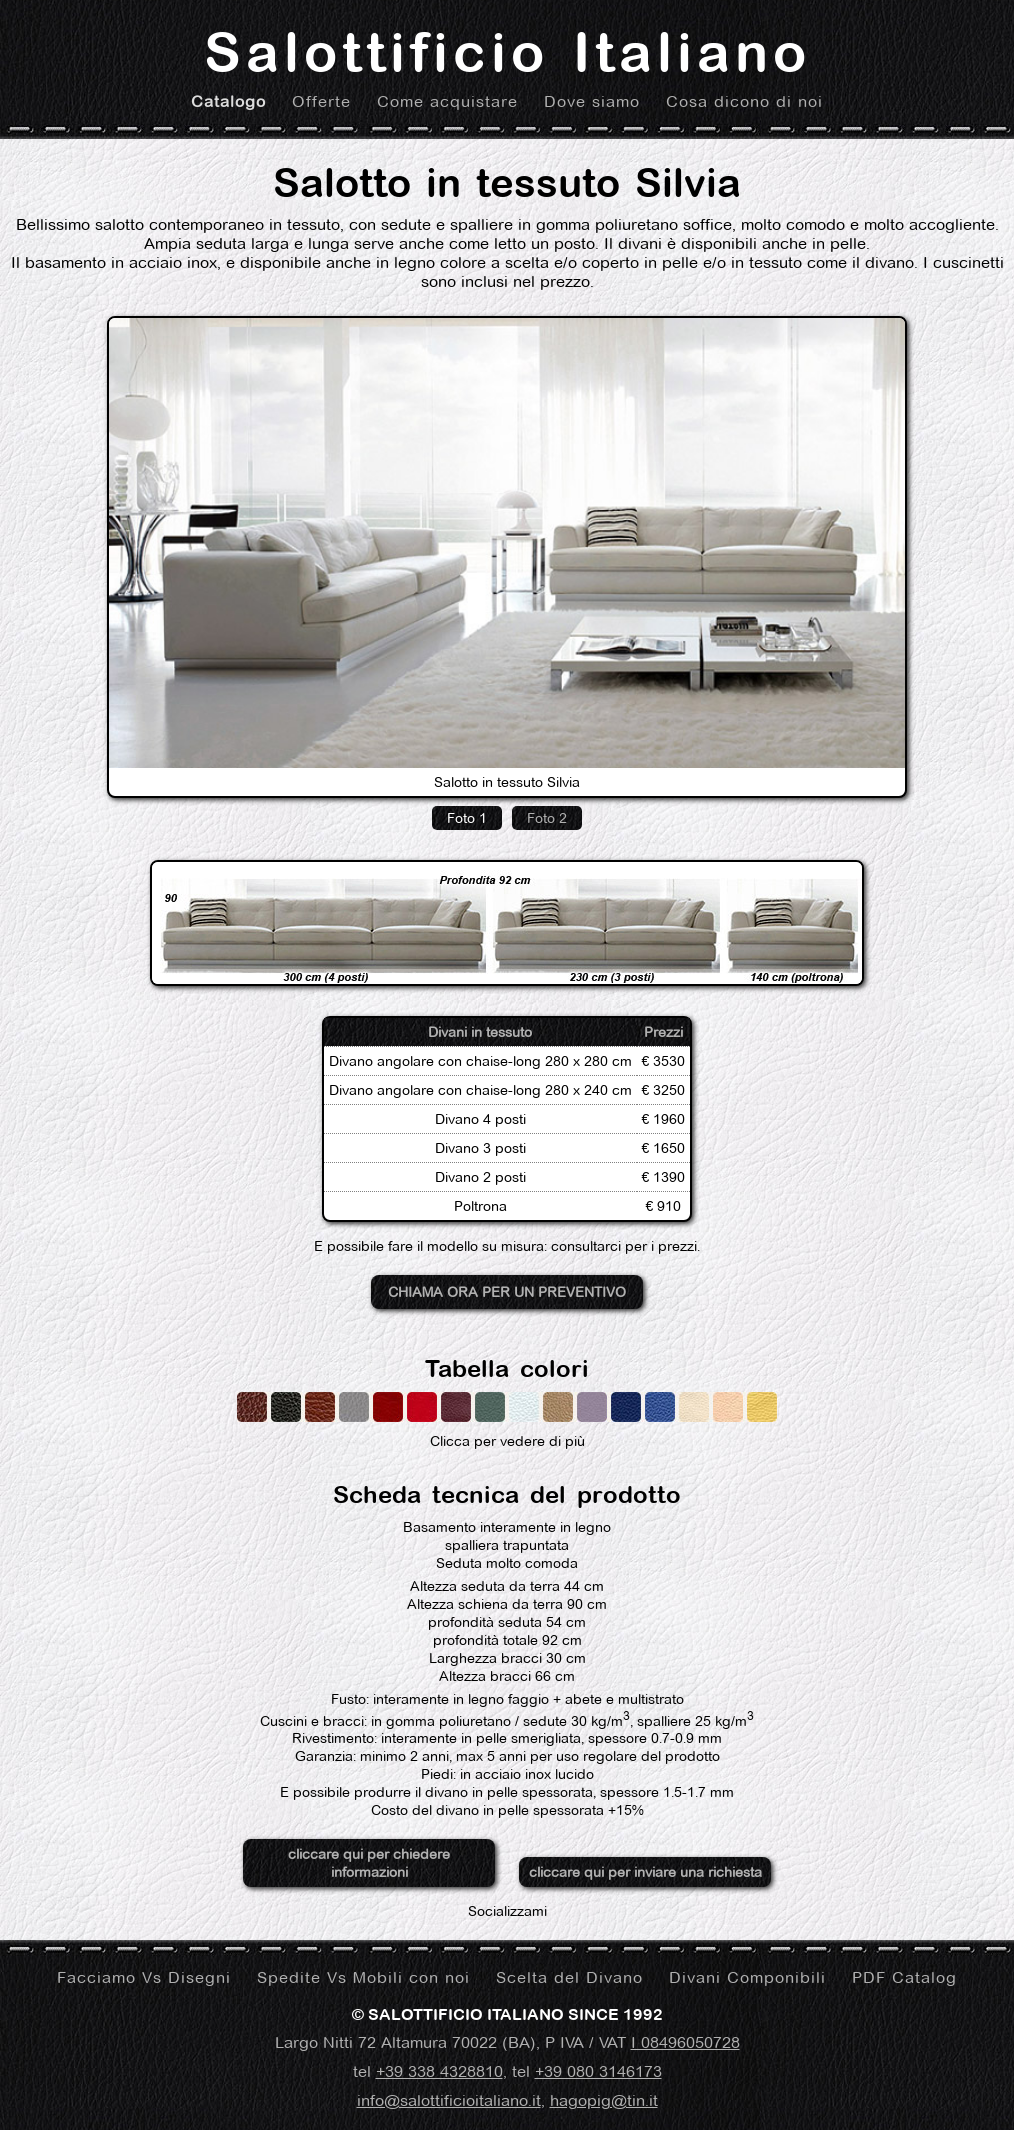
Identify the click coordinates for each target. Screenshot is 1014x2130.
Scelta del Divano (569, 1977)
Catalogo (228, 101)
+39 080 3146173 (598, 2071)
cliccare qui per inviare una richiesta (645, 1872)
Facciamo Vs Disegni (144, 1977)
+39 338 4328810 (439, 2071)
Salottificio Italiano (507, 52)
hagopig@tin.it (604, 2100)
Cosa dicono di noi (744, 101)
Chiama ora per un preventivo (507, 1292)
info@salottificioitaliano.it (449, 2100)
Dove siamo (592, 101)
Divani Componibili (747, 1977)
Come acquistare (447, 101)
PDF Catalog (904, 1977)
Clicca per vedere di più (507, 1421)
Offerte (321, 101)
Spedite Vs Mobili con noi (363, 1977)
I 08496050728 (685, 2042)
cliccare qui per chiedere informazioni (369, 1863)
